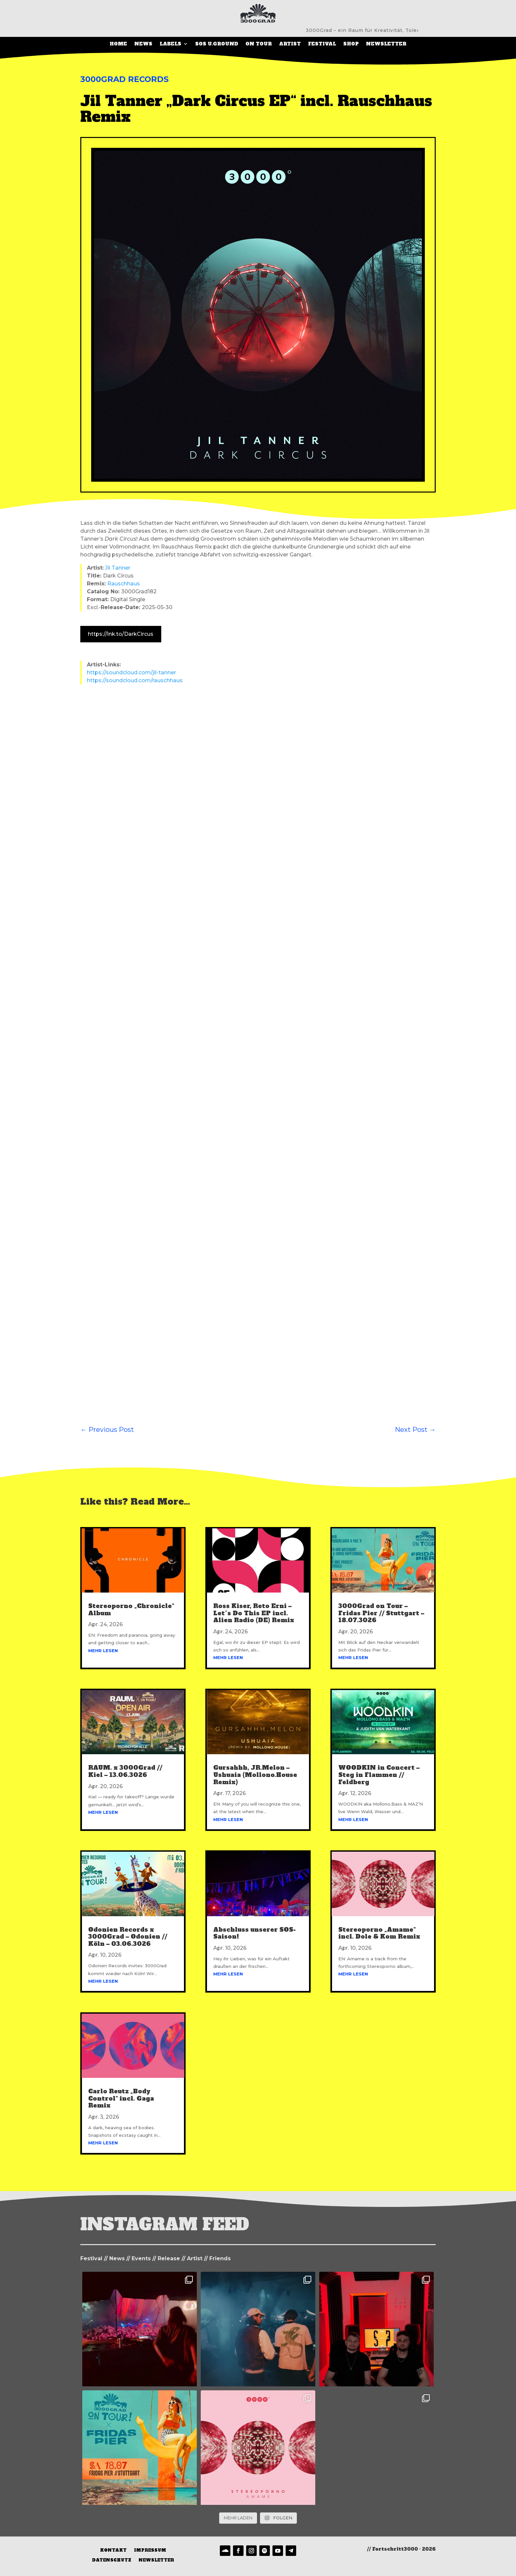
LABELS (170, 44)
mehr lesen (103, 1652)
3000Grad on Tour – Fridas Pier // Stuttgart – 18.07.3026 (381, 1615)
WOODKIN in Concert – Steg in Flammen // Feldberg (379, 1776)
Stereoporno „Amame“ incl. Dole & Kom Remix (379, 1935)
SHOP (351, 44)
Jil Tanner (117, 570)
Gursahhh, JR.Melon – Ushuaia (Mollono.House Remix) (255, 1776)
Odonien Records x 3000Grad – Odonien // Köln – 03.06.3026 (127, 1938)
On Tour (258, 44)
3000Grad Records (124, 81)
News (143, 44)
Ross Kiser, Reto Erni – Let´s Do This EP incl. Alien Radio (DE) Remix (253, 1615)
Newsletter (386, 44)
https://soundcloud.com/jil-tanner (131, 674)
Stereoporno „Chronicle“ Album (131, 1611)
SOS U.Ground (216, 44)
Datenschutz (111, 2562)
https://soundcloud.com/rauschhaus (135, 682)
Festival (322, 44)
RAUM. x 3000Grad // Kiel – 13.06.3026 (125, 1773)
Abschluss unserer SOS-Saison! (254, 1935)
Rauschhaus (123, 585)
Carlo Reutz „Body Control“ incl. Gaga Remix (121, 2100)
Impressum (150, 2552)
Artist (290, 44)
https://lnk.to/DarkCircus (120, 636)
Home (118, 44)
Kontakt (113, 2552)
